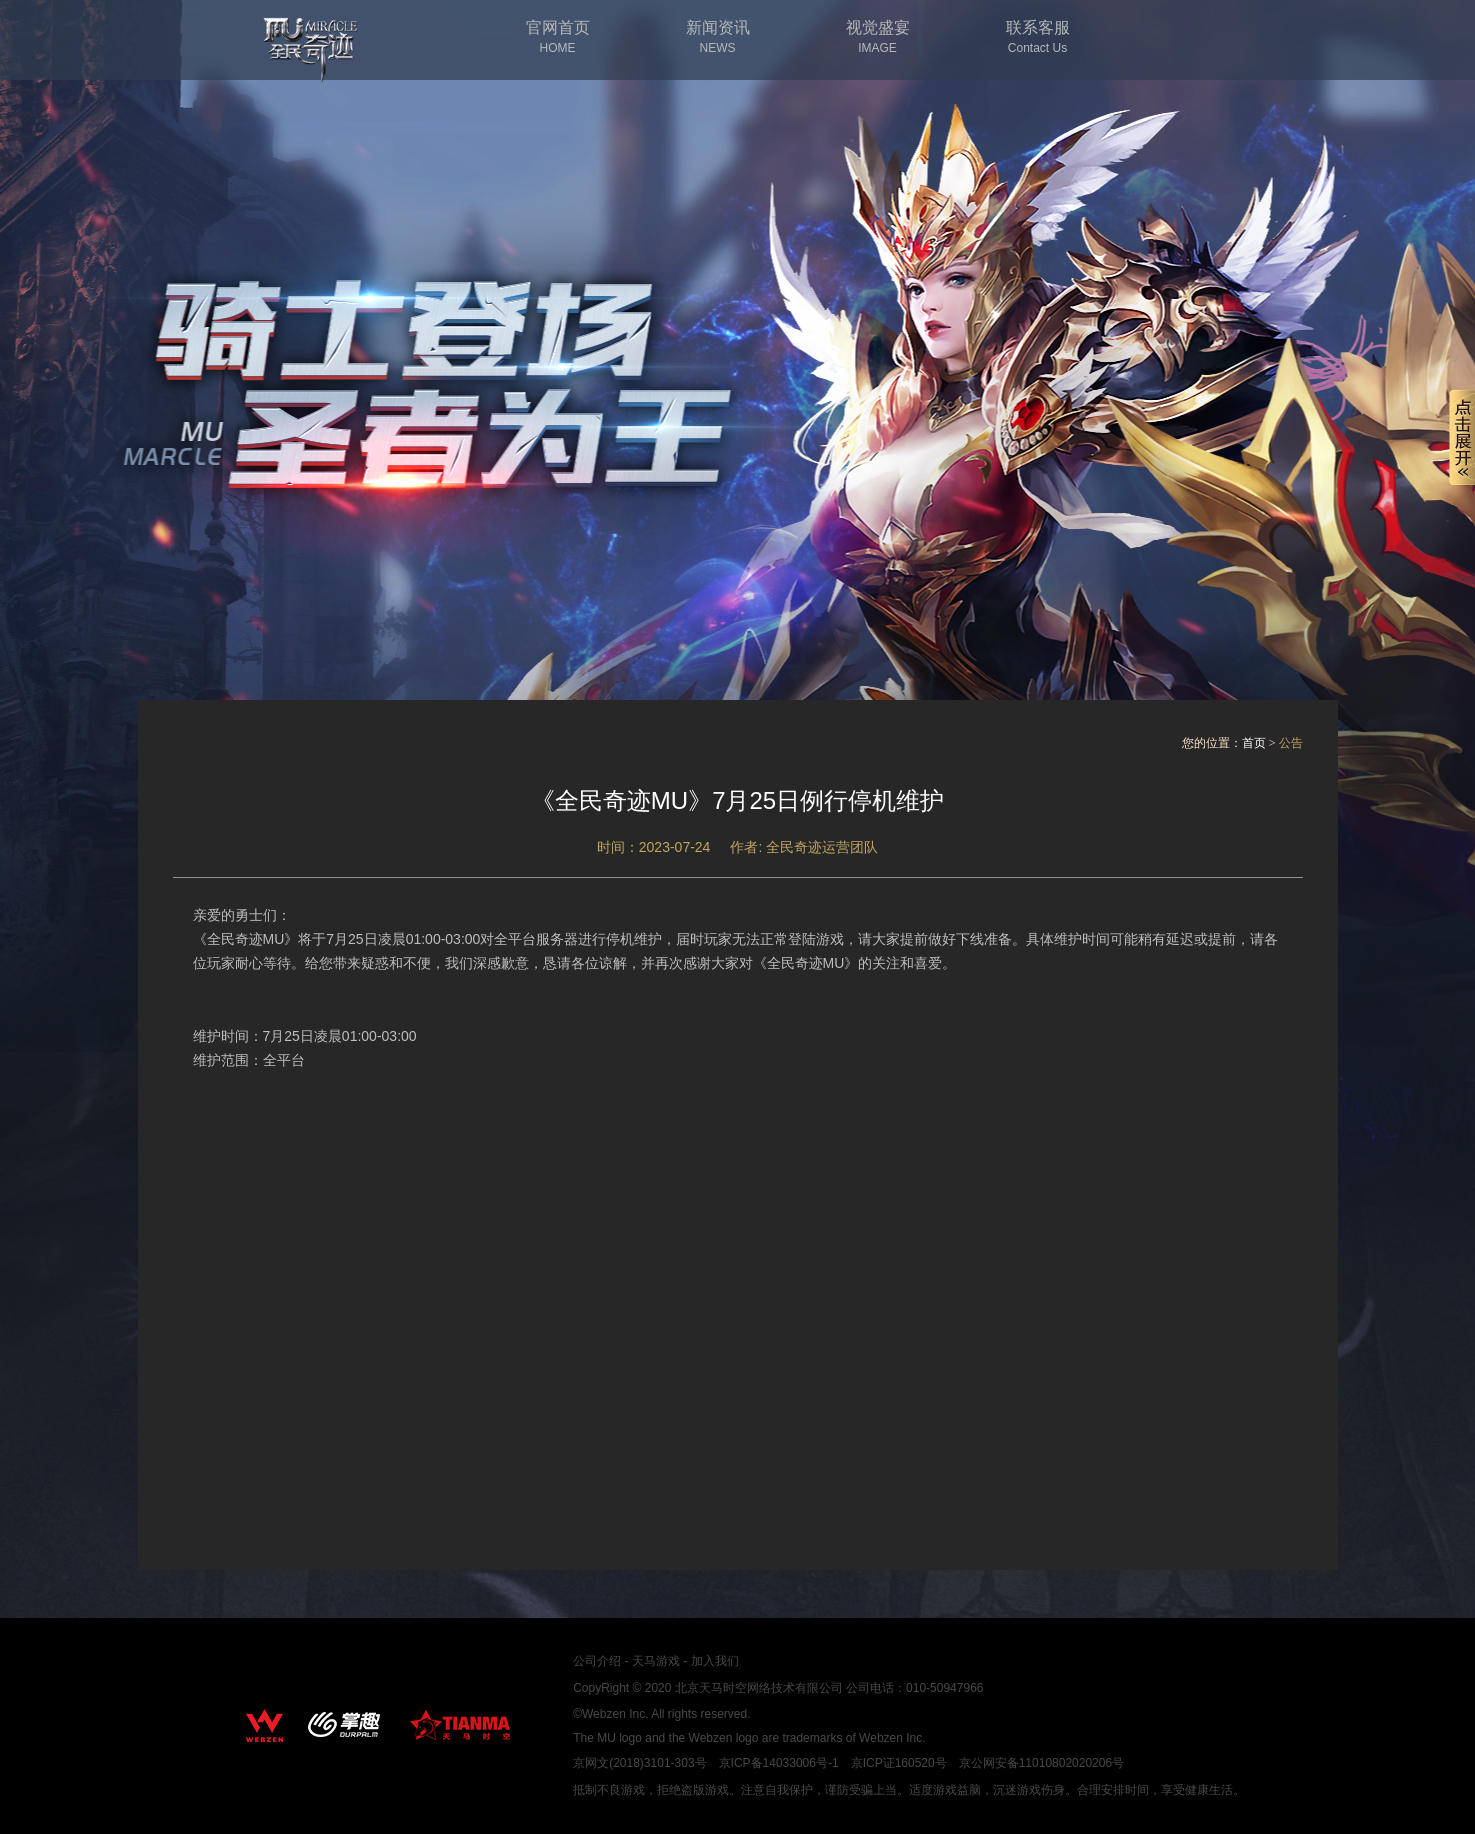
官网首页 (558, 38)
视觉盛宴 (878, 38)
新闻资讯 (718, 38)
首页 (1254, 743)
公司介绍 (597, 1661)
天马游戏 (656, 1661)
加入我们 (715, 1661)
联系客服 (1038, 38)
